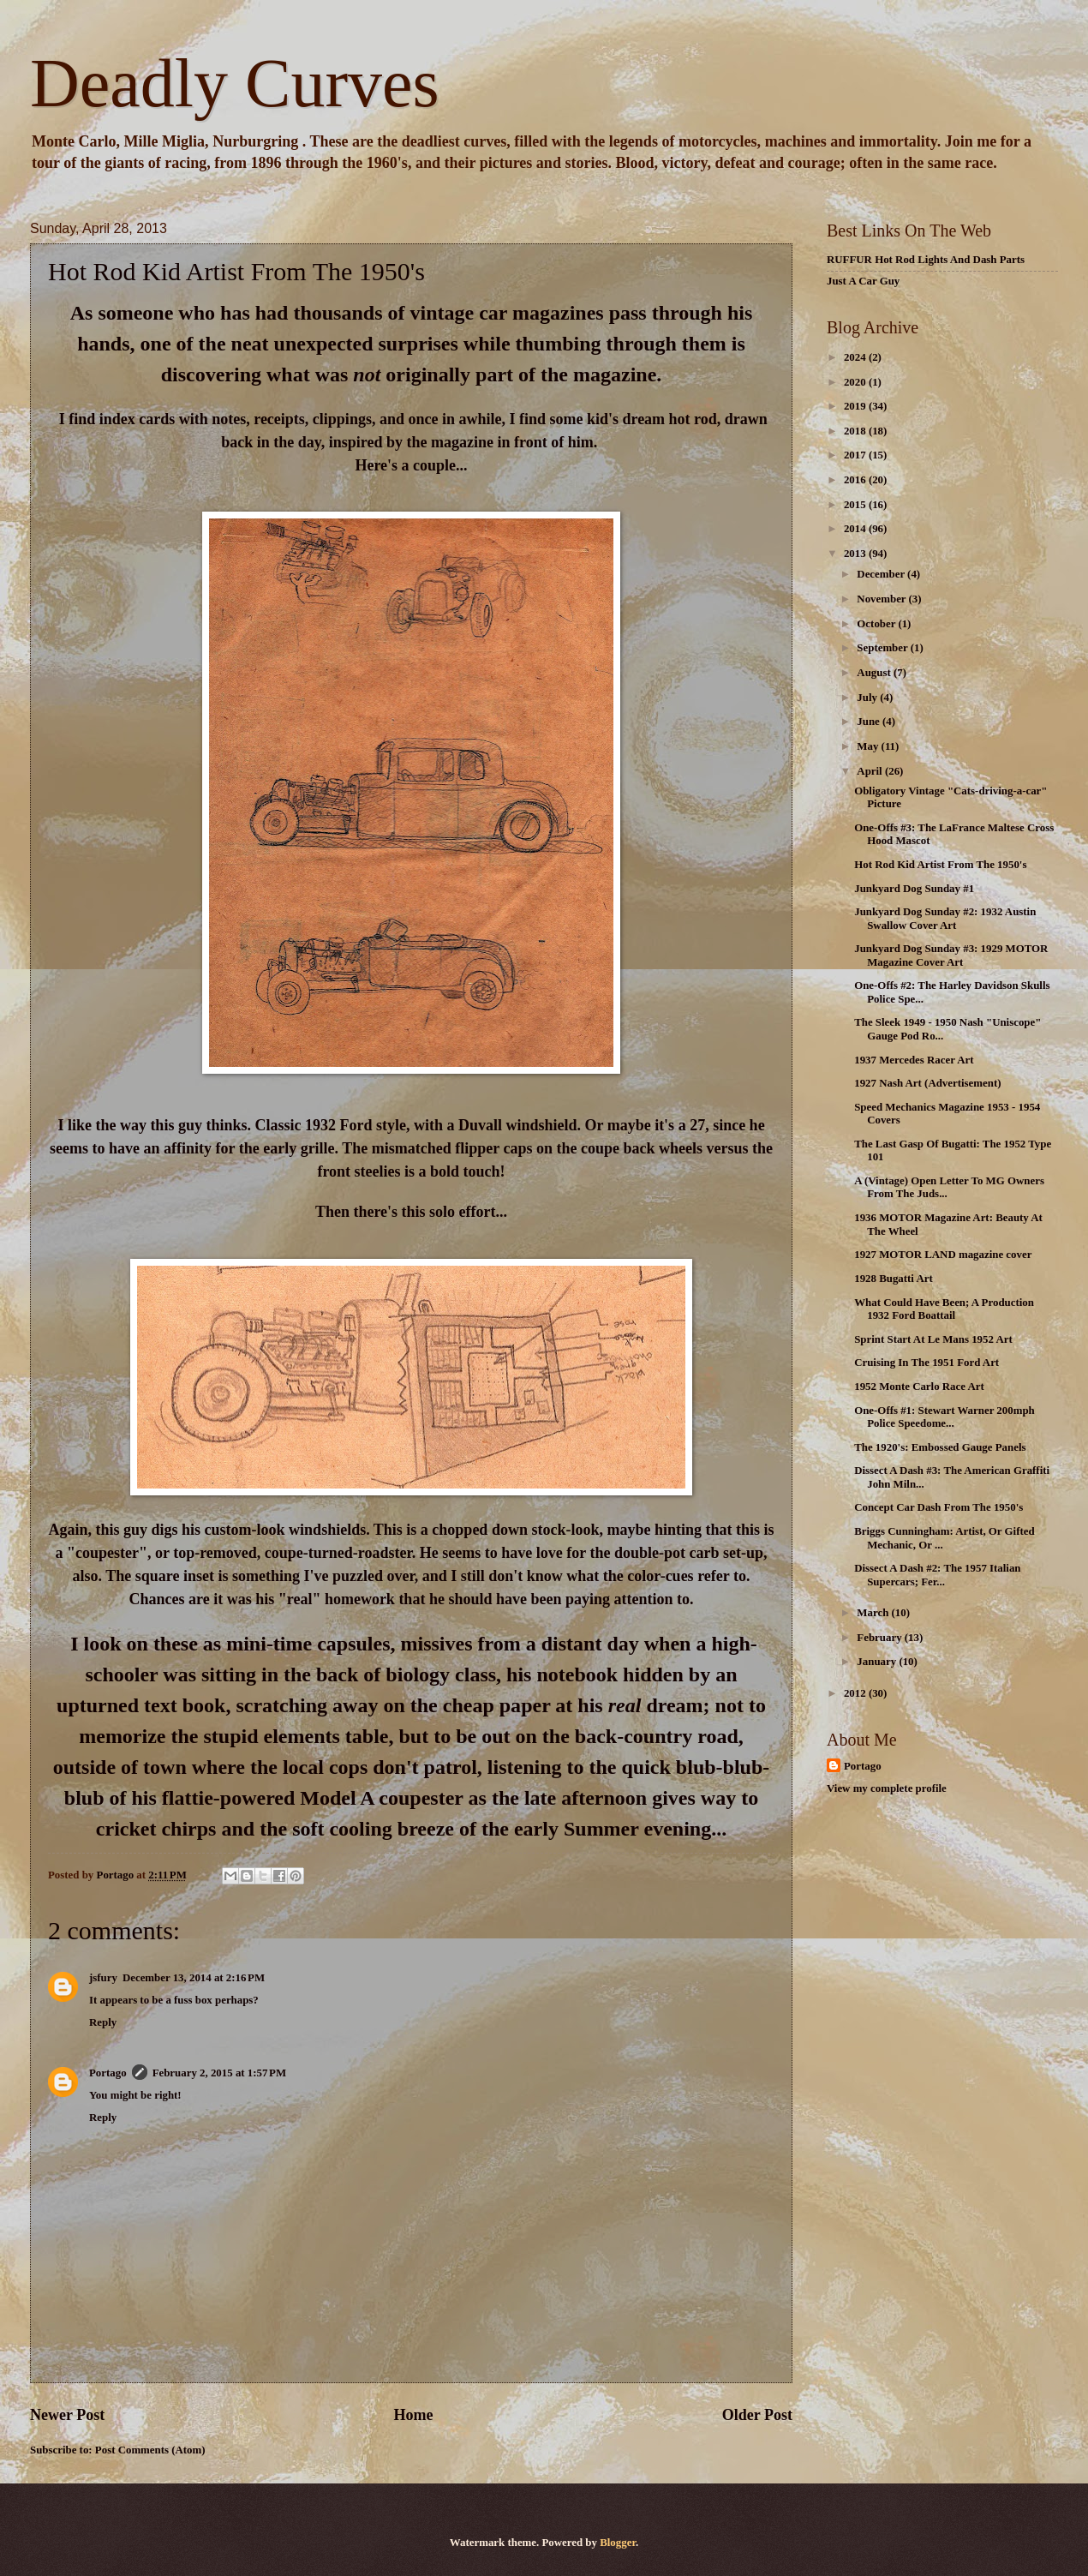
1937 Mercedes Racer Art (913, 1060)
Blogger (618, 2543)
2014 (856, 529)
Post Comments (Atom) (150, 2450)
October (877, 624)
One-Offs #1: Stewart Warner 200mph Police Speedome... (944, 1417)
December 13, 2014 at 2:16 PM (194, 1978)
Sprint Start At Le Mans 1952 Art (933, 1339)
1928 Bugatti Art (893, 1279)
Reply (103, 2022)
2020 (856, 382)
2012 (856, 1693)
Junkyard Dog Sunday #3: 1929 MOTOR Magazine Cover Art (951, 955)
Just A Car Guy (863, 281)
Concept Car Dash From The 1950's (938, 1507)
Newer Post (67, 2414)
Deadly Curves (234, 83)
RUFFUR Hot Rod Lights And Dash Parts (926, 260)
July (868, 698)
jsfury (103, 1978)
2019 (856, 406)
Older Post (757, 2414)
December (882, 574)
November (882, 599)
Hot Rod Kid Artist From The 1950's (940, 865)
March (874, 1613)
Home (413, 2414)
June (869, 722)
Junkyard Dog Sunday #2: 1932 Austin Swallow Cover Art (945, 918)
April (871, 771)
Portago (108, 2073)
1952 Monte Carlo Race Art (919, 1387)
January (878, 1662)
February (880, 1638)
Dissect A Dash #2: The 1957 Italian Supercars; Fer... (937, 1574)
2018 (856, 431)
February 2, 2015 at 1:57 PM (219, 2073)
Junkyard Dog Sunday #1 (914, 889)
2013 (856, 554)
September (883, 648)
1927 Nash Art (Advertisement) (927, 1083)
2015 (856, 505)
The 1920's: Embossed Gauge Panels (939, 1447)
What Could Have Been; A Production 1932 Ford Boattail (944, 1309)
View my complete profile (887, 1788)
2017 (856, 455)
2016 (856, 480)
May (869, 746)
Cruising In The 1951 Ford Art (926, 1363)
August (875, 673)
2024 (856, 357)
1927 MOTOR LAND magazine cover (942, 1255)
